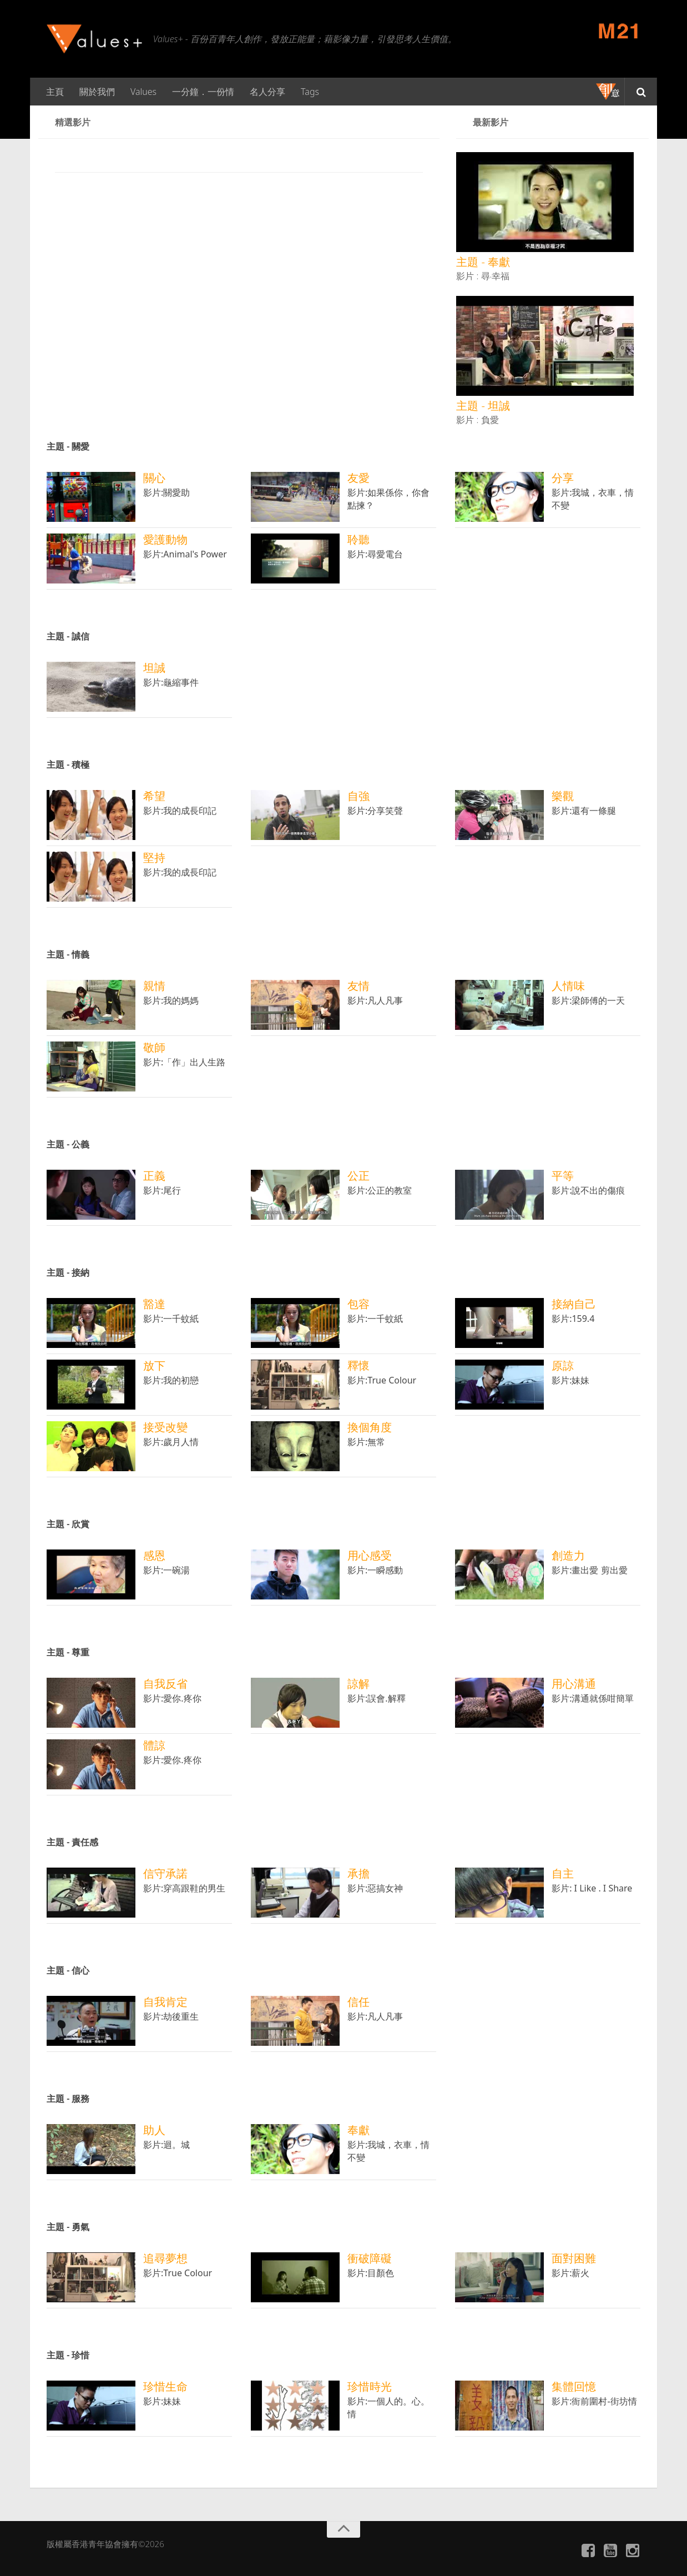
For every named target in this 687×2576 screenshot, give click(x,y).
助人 (154, 2129)
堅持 (154, 857)
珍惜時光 (369, 2386)
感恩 (154, 1555)
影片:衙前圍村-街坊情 (594, 2401)
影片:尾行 (162, 1190)
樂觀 (563, 795)
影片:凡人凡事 (375, 1000)
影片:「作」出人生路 (184, 1062)
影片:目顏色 (370, 2273)
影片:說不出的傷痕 (588, 1190)
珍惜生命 (165, 2386)
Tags (310, 91)
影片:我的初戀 (171, 1380)
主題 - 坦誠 (483, 405)
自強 (358, 795)
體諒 (154, 1745)
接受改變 (165, 1427)
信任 (358, 2001)
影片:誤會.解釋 (379, 1698)
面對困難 (574, 2258)
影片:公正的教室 (379, 1190)
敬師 (154, 1047)
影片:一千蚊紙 (171, 1318)
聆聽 (358, 539)
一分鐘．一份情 (203, 91)
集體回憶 (574, 2386)
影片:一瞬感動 (375, 1570)
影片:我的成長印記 (179, 810)
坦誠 (154, 667)
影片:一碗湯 (166, 1570)
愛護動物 (165, 539)
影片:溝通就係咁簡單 (593, 1698)
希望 (154, 795)
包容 (358, 1303)
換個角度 (369, 1427)
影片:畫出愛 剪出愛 (589, 1570)
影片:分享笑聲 (375, 810)
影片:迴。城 (166, 2145)
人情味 (568, 985)
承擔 (358, 1873)
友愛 (358, 477)
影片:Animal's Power (185, 554)
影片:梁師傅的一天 (588, 1000)
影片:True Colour (381, 1380)
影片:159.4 (573, 1318)
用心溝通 (574, 1683)
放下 (154, 1365)
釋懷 (358, 1365)
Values (143, 91)
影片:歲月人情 (171, 1442)
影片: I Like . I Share (592, 1888)
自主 (563, 1873)
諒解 (358, 1683)
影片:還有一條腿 (584, 810)
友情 (358, 985)
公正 (358, 1175)
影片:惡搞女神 (375, 1888)
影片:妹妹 (570, 1380)
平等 (563, 1175)
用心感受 (369, 1555)
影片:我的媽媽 (171, 1000)
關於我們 (97, 91)
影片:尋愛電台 (375, 554)
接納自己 (574, 1303)
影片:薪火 (570, 2273)
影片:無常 (366, 1442)
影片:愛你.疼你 (172, 1698)
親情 (154, 985)
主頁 (55, 91)
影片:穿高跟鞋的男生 (184, 1888)
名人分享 (267, 91)
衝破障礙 (369, 2258)
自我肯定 (165, 2001)
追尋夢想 (165, 2258)
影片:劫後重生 (171, 2016)
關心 (154, 477)
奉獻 (358, 2129)
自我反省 (165, 1683)
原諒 (563, 1365)
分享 (563, 477)
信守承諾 (165, 1873)
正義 (154, 1175)
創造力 (568, 1555)
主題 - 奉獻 (483, 261)
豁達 (154, 1303)
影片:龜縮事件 (171, 682)
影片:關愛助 (166, 492)
